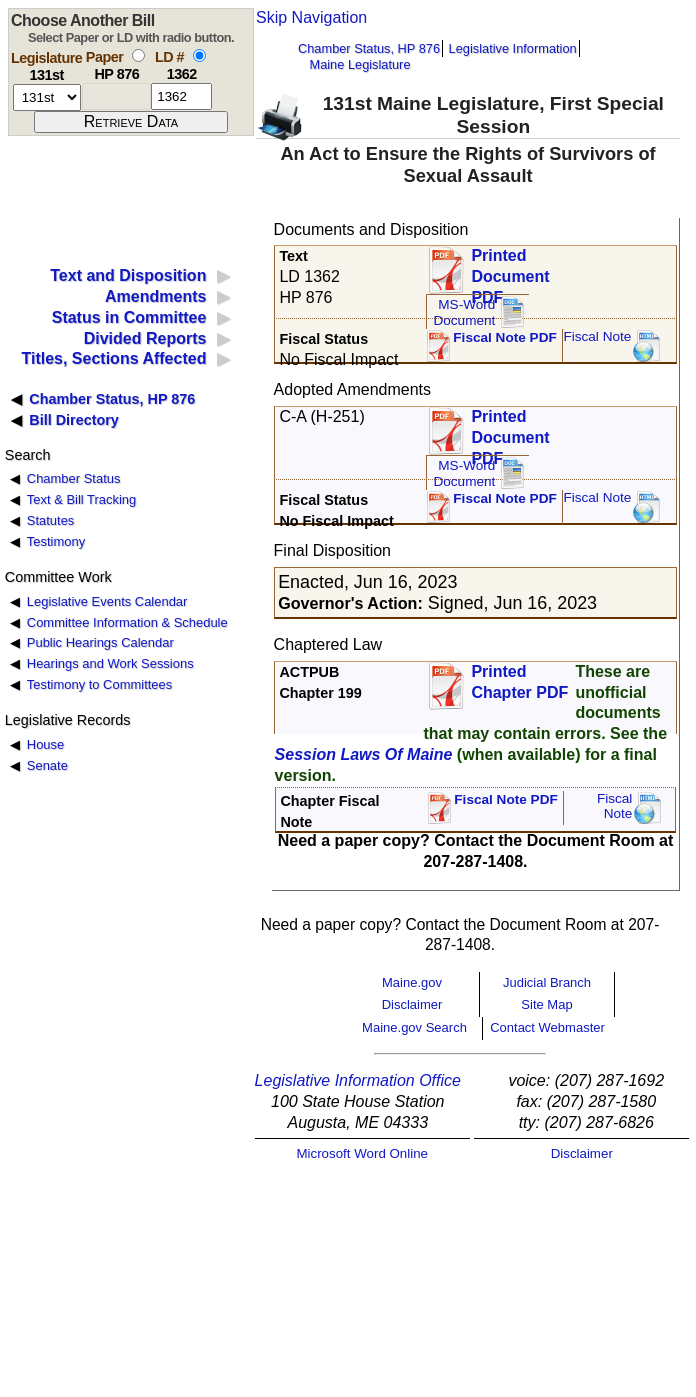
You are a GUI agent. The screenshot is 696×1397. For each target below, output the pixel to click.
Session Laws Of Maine (364, 754)
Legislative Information (513, 48)
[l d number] (181, 96)
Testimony (56, 541)
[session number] (47, 97)
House (45, 744)
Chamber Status (74, 478)
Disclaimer (412, 1004)
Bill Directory (74, 420)
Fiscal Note (597, 336)
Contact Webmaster (547, 1027)
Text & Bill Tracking (81, 499)
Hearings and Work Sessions (110, 663)
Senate (47, 765)
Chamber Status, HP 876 (369, 48)
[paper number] (116, 96)
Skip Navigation (311, 17)
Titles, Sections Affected (113, 358)
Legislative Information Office (358, 1080)
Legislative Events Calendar (107, 601)
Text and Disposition (128, 275)
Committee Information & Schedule (127, 622)
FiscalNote (615, 806)
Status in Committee (129, 317)
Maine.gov (412, 982)
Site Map (546, 1004)
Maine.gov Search (414, 1027)
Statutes (51, 520)
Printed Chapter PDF (519, 682)
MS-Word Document (464, 312)
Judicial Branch (547, 982)
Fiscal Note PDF (505, 337)
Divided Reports (145, 338)
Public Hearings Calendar (100, 642)
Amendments (155, 296)
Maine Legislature (359, 64)
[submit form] (131, 122)
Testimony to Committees (99, 684)
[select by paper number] (138, 55)
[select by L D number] (199, 55)
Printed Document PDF (510, 270)
